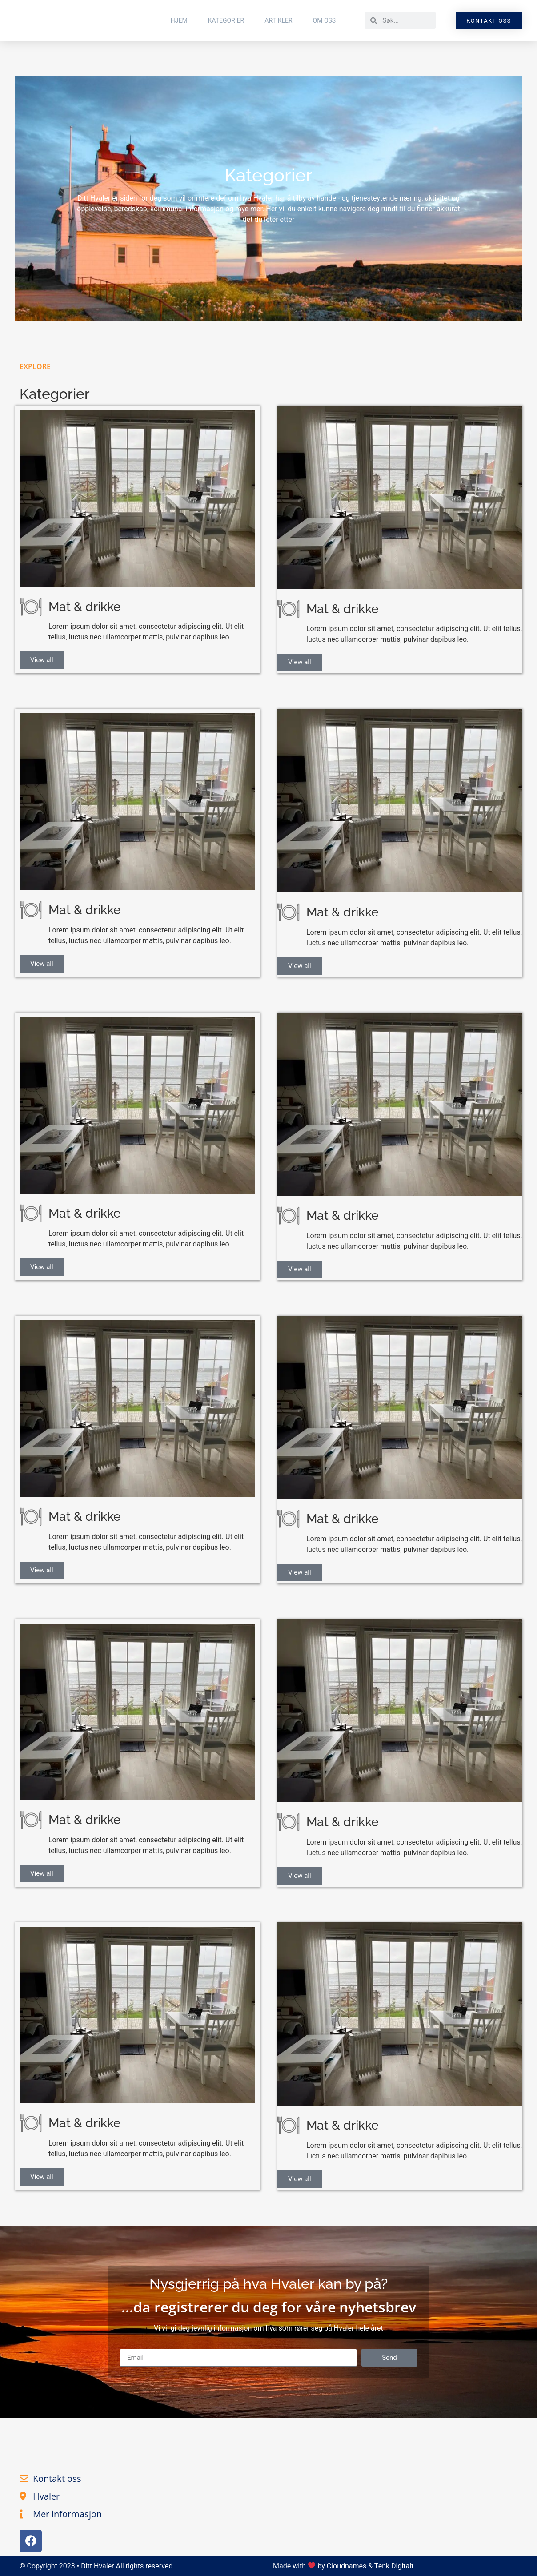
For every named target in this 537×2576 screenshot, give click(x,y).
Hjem (179, 20)
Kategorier (226, 20)
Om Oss (324, 20)
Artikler (278, 20)
